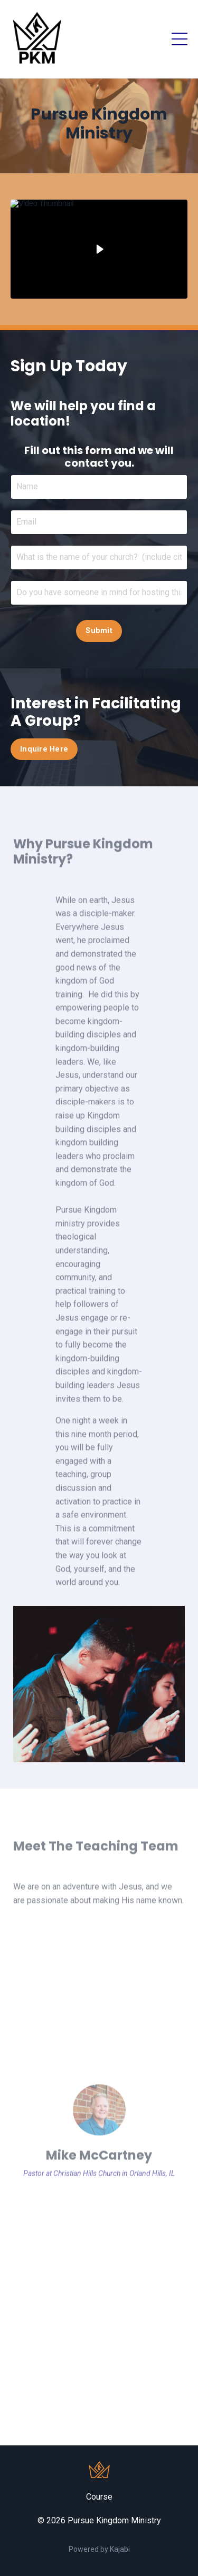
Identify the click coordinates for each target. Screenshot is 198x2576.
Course (99, 2497)
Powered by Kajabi (99, 2549)
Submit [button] (99, 630)
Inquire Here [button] (44, 749)
